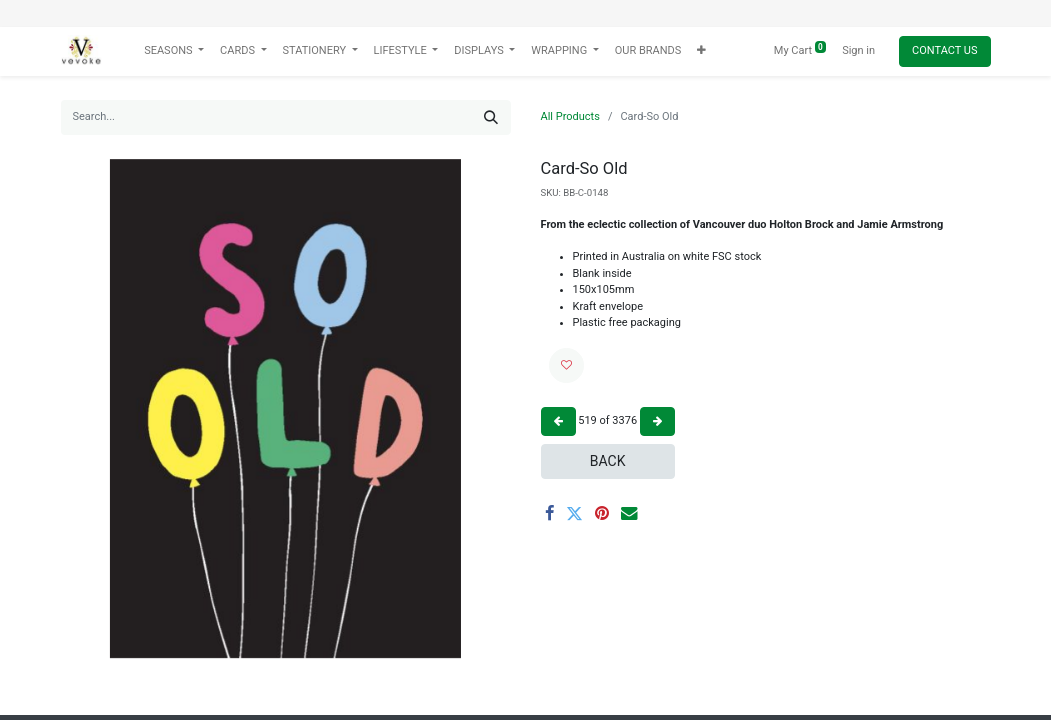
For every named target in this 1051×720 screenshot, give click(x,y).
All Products (570, 116)
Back (608, 461)
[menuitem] (648, 51)
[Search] (491, 117)
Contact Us (944, 50)
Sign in (858, 50)
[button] (701, 51)
